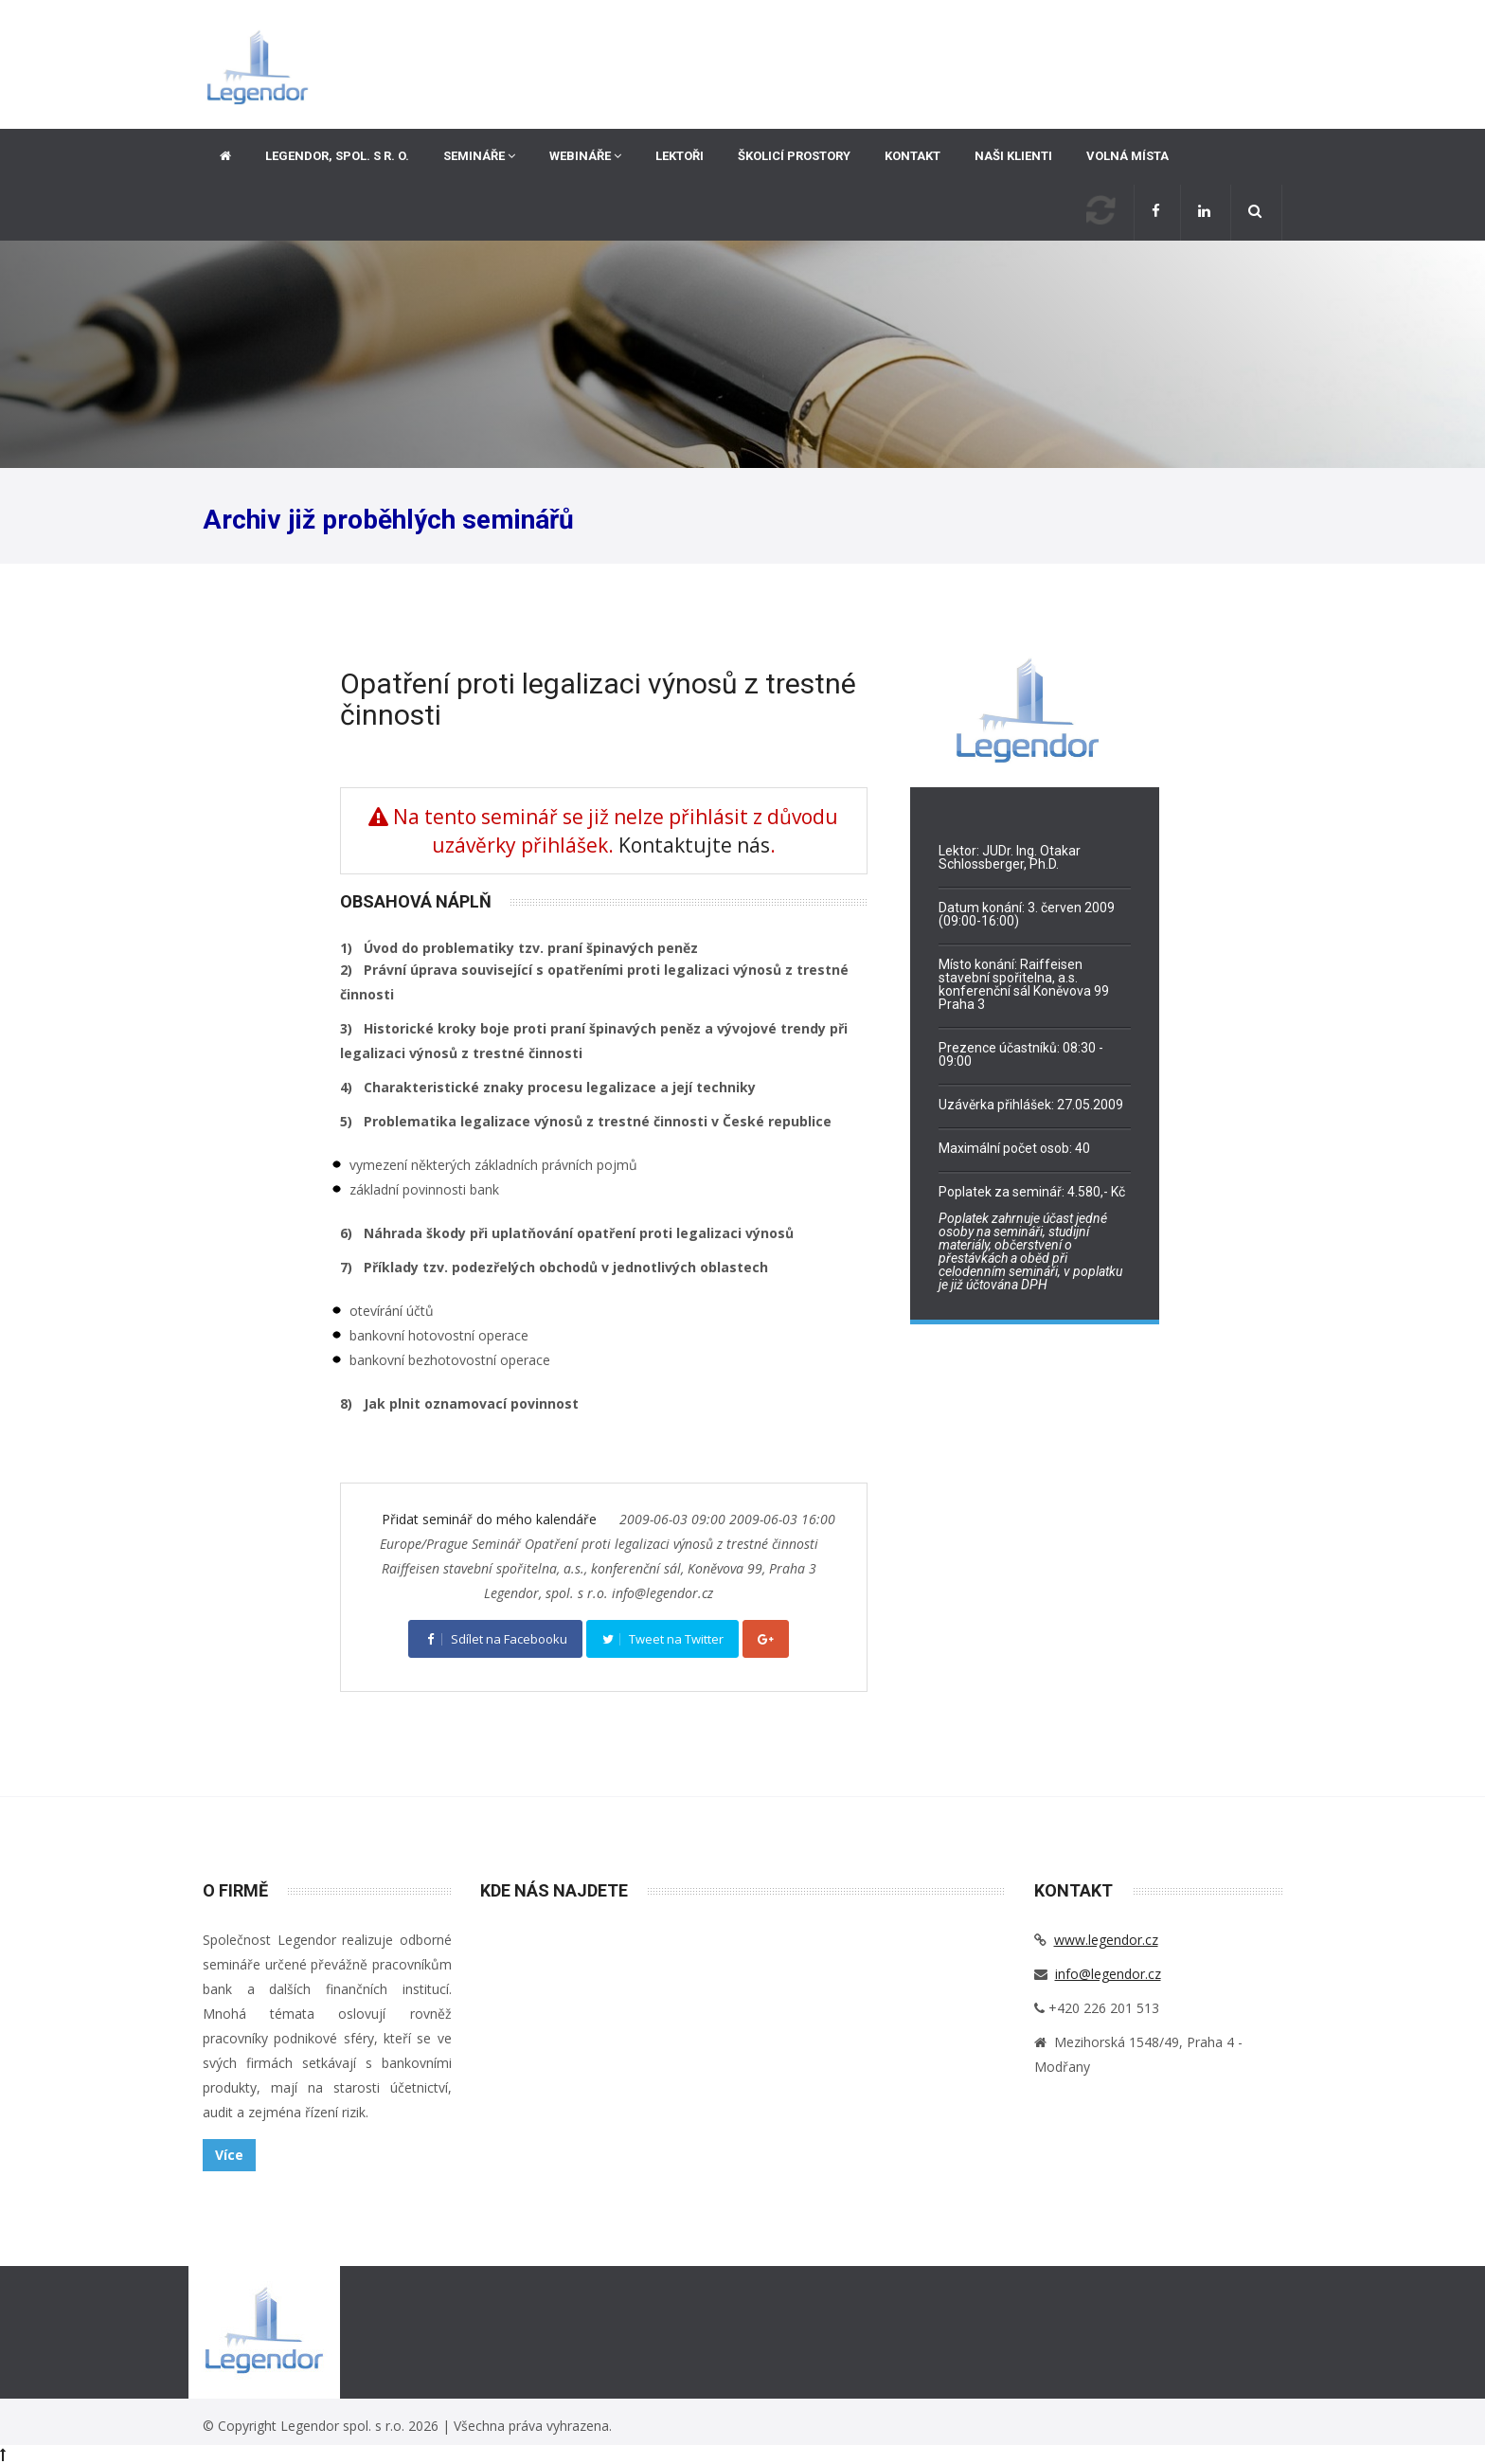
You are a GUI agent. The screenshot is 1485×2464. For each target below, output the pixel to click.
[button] (1256, 213)
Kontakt (912, 156)
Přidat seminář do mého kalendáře (491, 1519)
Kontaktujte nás (694, 845)
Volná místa (1127, 156)
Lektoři (679, 156)
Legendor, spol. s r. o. (337, 156)
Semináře (479, 156)
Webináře (585, 156)
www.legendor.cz (1106, 1940)
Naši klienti (1013, 156)
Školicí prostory (794, 156)
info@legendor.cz (1108, 1974)
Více (229, 2155)
